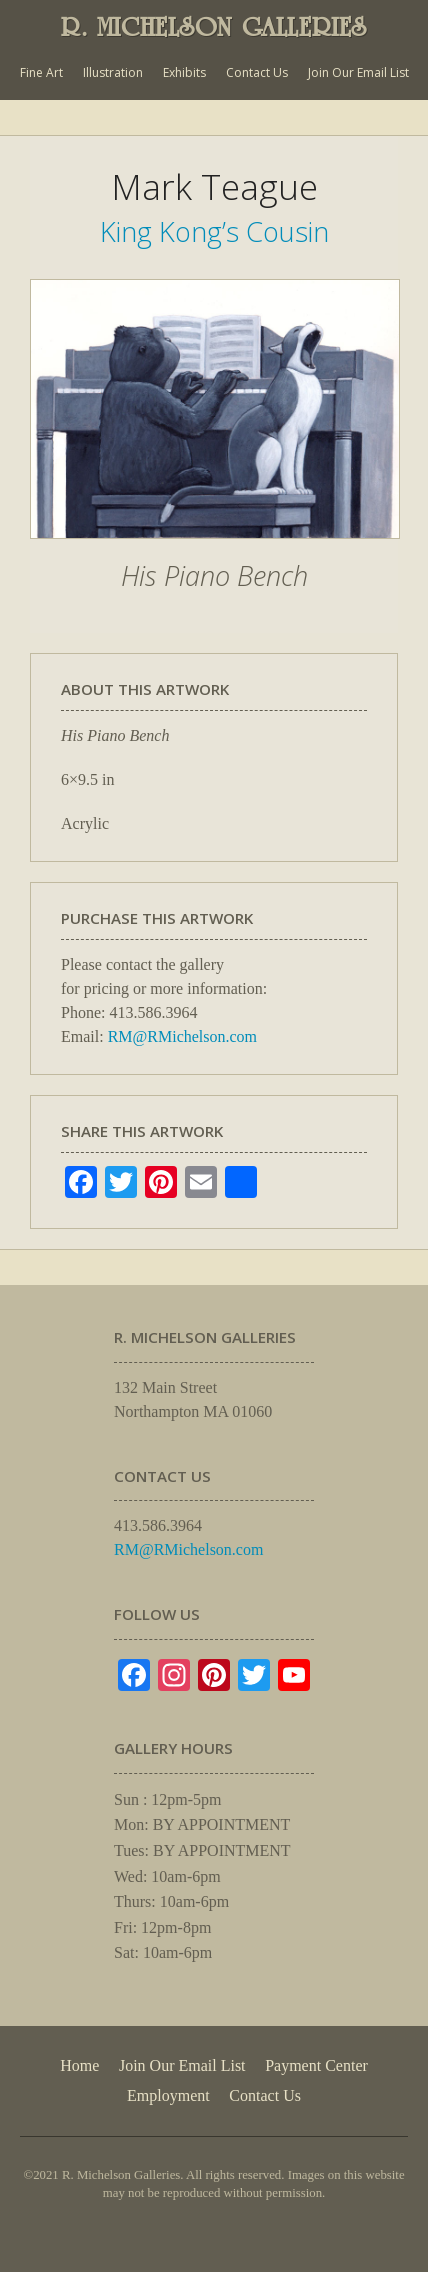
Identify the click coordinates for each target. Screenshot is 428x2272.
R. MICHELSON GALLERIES (214, 27)
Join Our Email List (358, 72)
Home (79, 2065)
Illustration (113, 72)
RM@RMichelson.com (182, 1036)
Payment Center (316, 2065)
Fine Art (41, 72)
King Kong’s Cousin (214, 231)
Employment (168, 2095)
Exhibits (184, 72)
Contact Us (257, 72)
